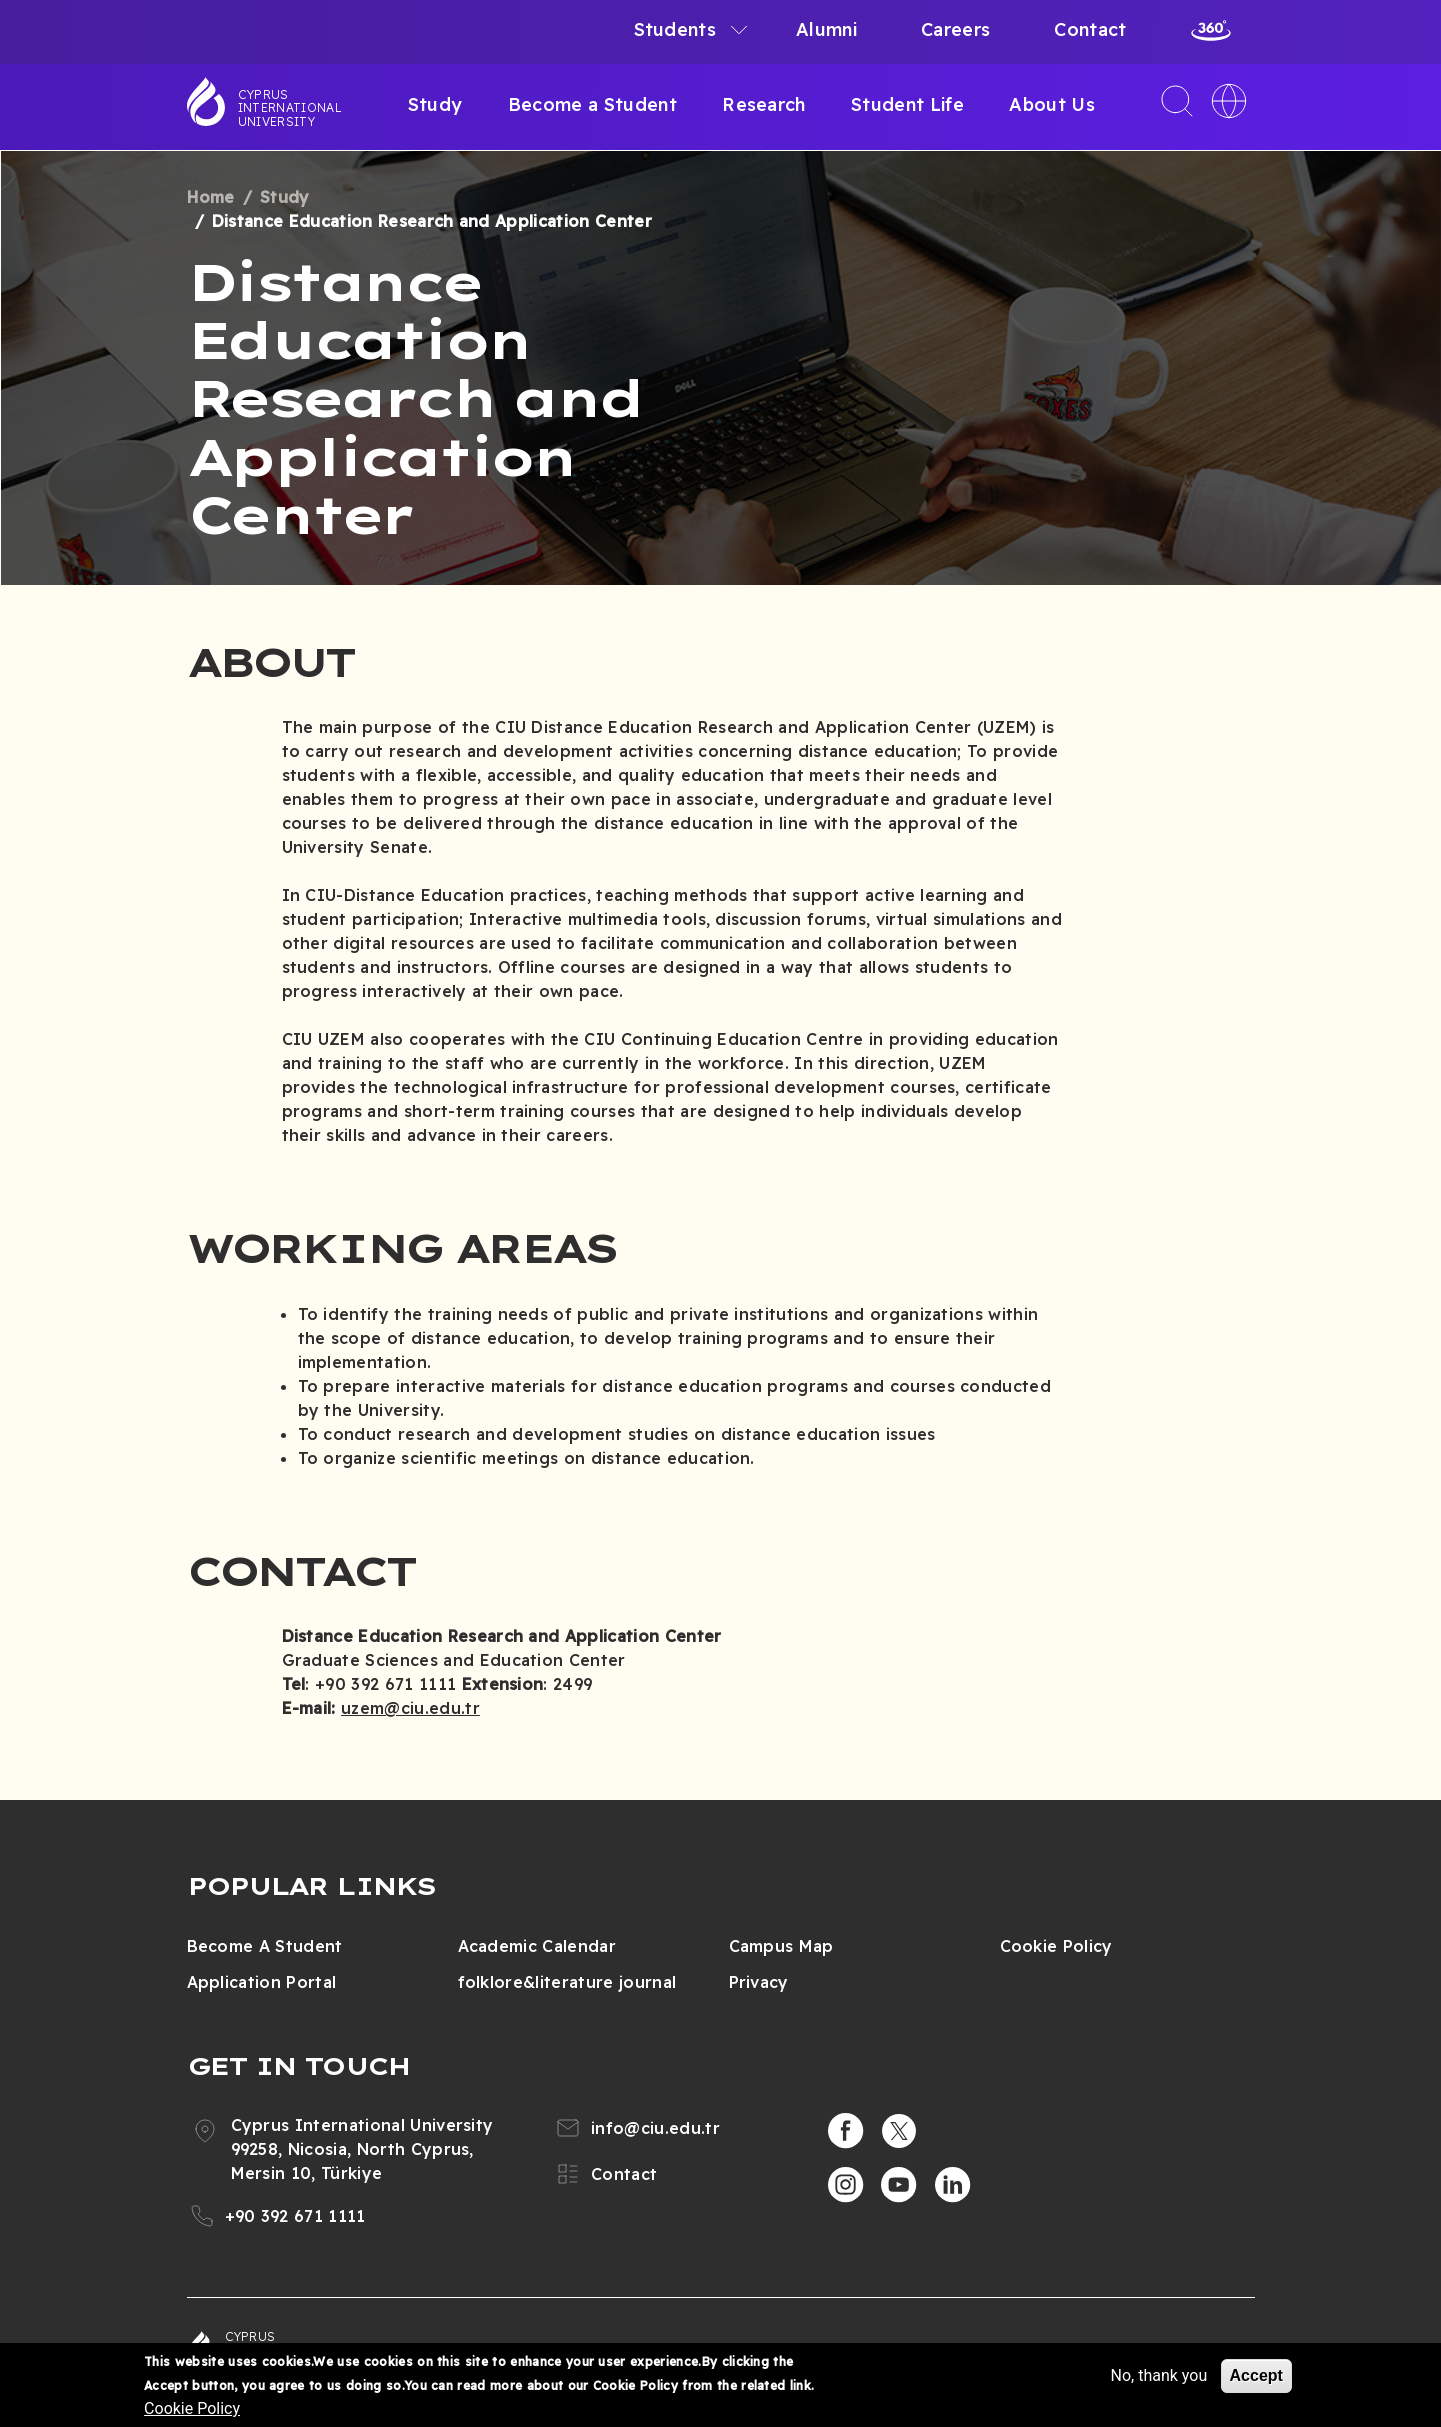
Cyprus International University (290, 108)
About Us (1052, 104)
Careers (955, 29)
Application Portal (262, 1982)
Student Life (907, 104)
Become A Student (265, 1946)
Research (764, 104)
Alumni (826, 29)
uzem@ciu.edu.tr (410, 1708)
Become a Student (592, 104)
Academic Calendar (537, 1946)
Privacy (759, 1982)
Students (675, 29)
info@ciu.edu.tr (655, 2128)
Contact (1090, 29)
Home (211, 197)
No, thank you (1158, 2375)
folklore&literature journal (567, 1982)
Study (435, 104)
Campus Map (781, 1946)
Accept (1256, 2375)
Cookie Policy (1056, 1946)
